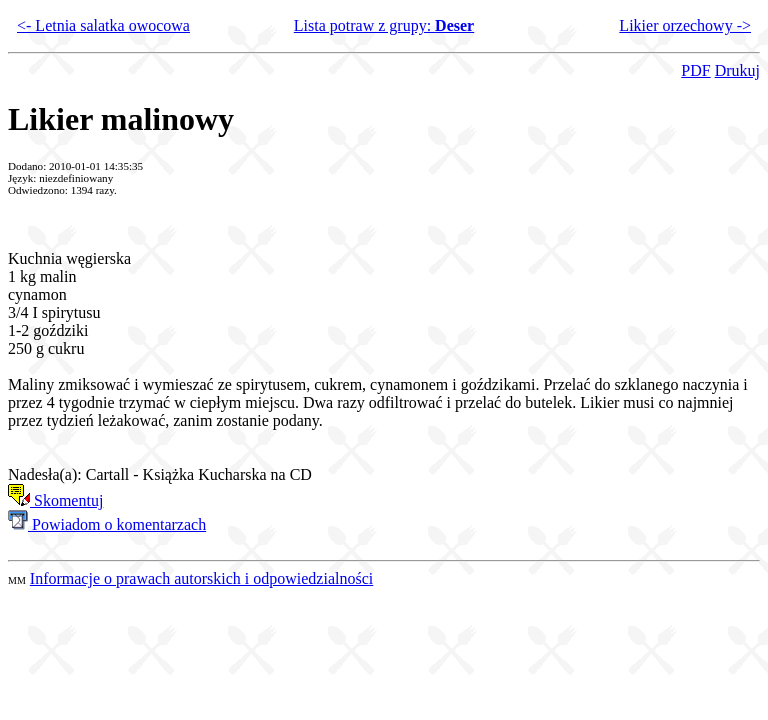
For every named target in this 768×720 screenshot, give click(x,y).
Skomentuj (55, 500)
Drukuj (737, 70)
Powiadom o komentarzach (107, 524)
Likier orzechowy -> (685, 25)
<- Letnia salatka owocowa (103, 25)
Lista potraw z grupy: (384, 25)
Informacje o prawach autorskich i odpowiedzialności (201, 578)
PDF (695, 70)
